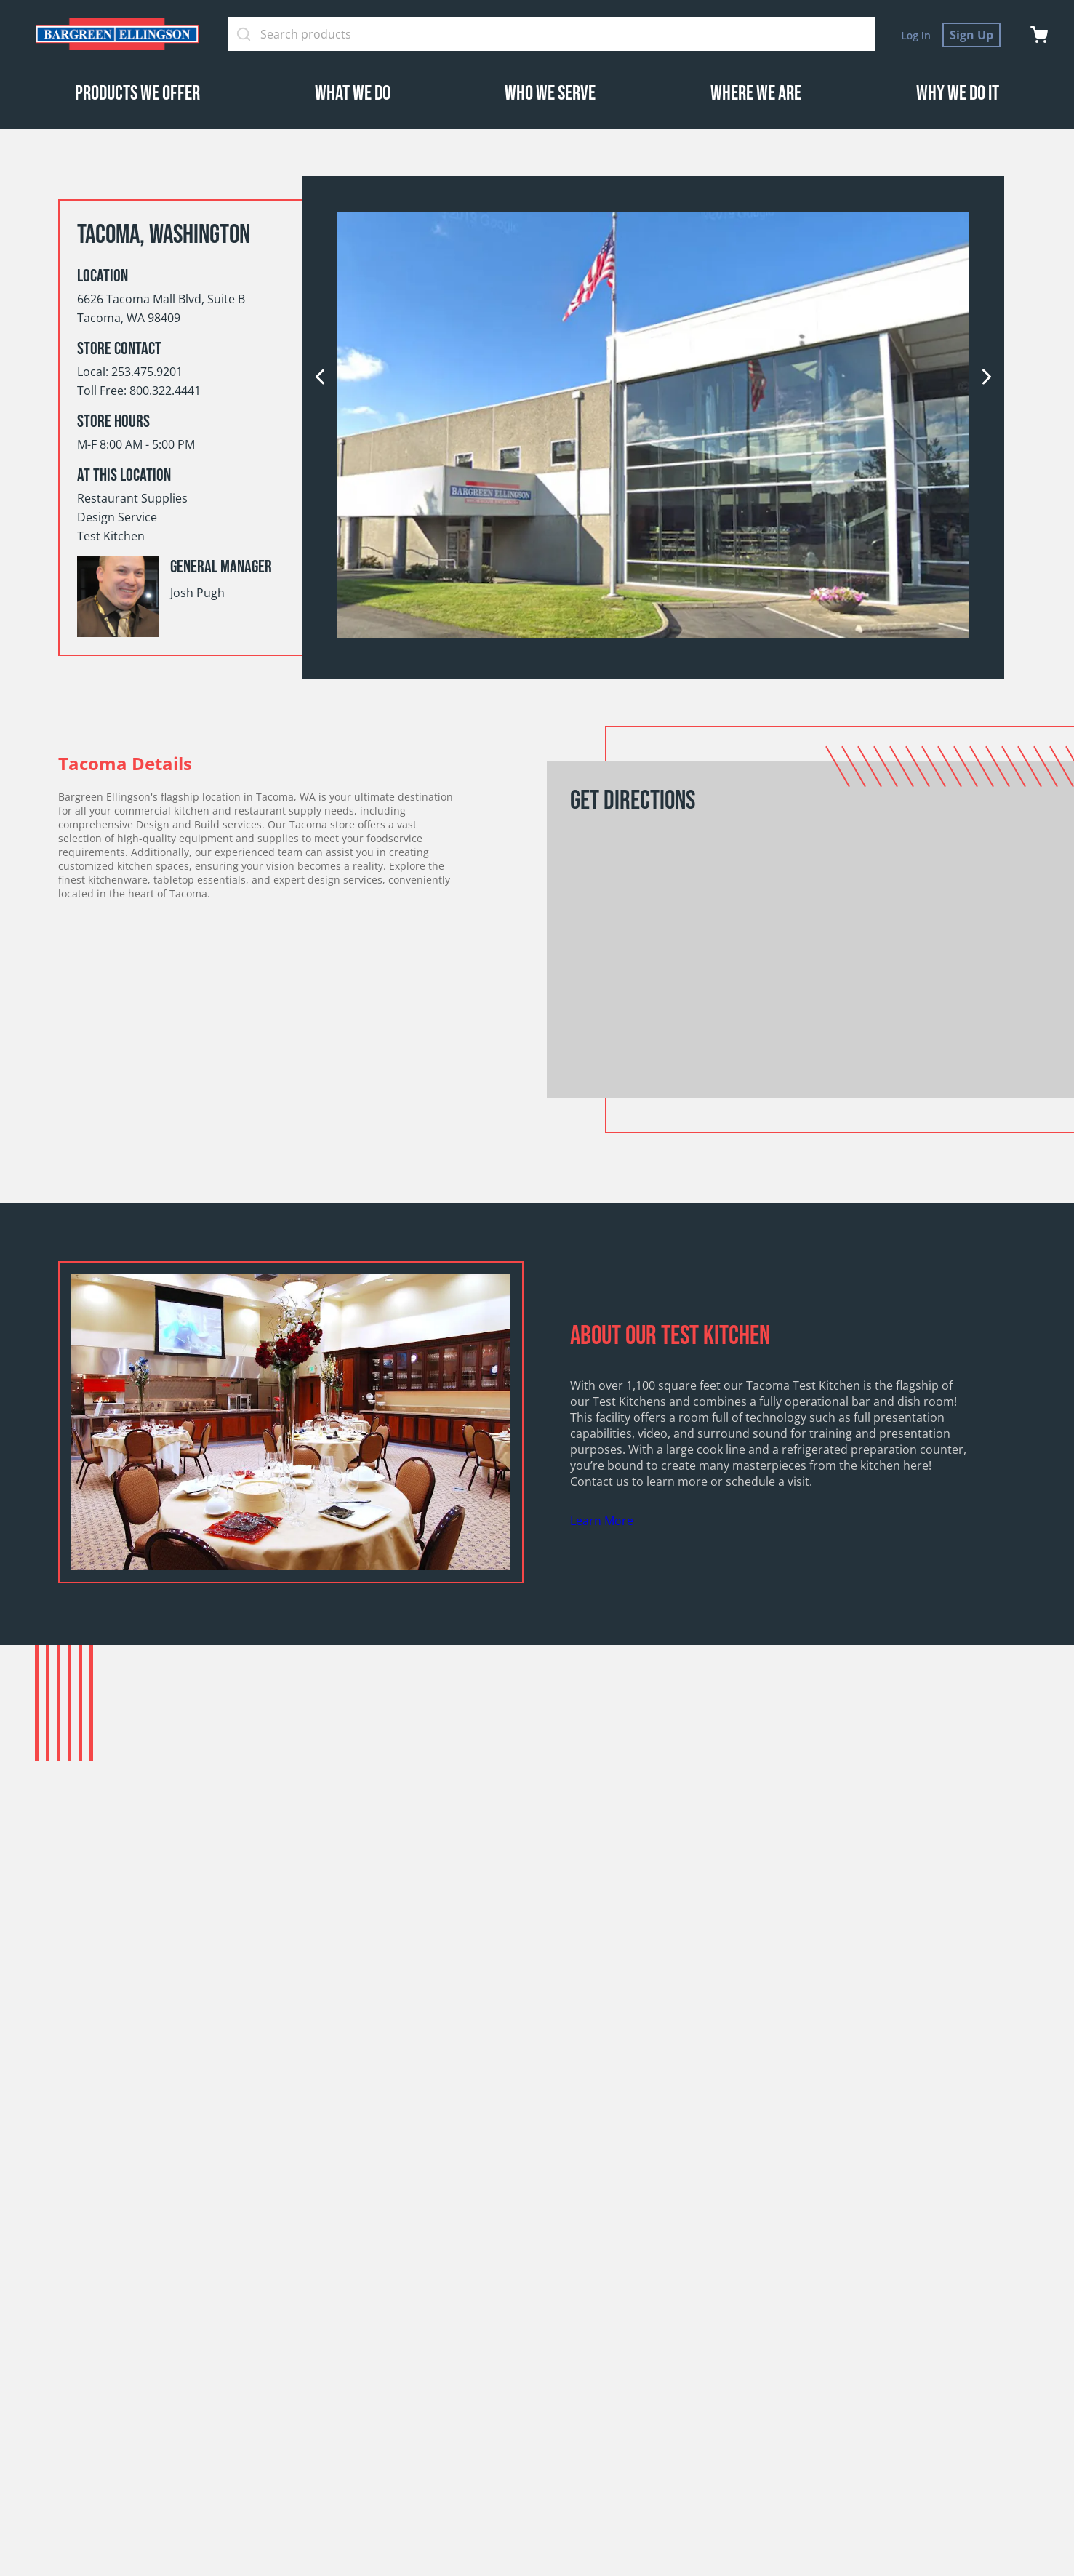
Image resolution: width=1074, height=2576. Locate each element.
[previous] (319, 378)
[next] (986, 378)
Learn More (601, 1521)
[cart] (1039, 35)
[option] (653, 427)
